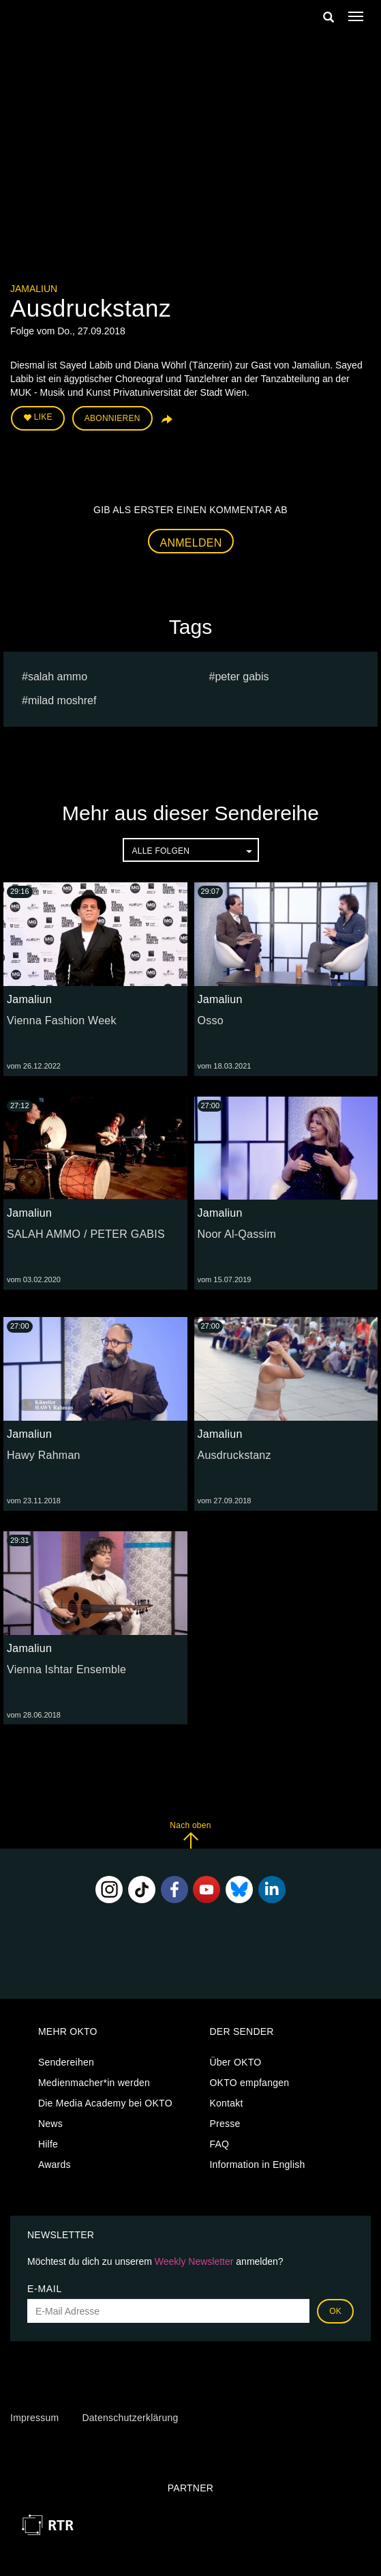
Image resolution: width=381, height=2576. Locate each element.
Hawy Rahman (43, 1455)
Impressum (34, 2417)
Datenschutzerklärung (130, 2417)
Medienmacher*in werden (94, 2082)
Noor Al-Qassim (237, 1234)
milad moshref (62, 700)
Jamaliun (33, 288)
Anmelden (191, 543)
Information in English (257, 2164)
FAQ (219, 2144)
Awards (54, 2164)
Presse (224, 2123)
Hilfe (48, 2144)
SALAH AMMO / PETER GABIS (86, 1234)
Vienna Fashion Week (62, 1020)
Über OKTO (235, 2062)
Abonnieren (112, 418)
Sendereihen (66, 2062)
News (50, 2123)
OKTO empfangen (249, 2082)
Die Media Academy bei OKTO (105, 2103)
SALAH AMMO (57, 676)
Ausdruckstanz (234, 1455)
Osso (211, 1020)
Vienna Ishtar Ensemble (66, 1669)
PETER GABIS (242, 676)
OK (335, 2311)
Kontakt (226, 2103)
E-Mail (44, 2288)
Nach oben (190, 1835)
